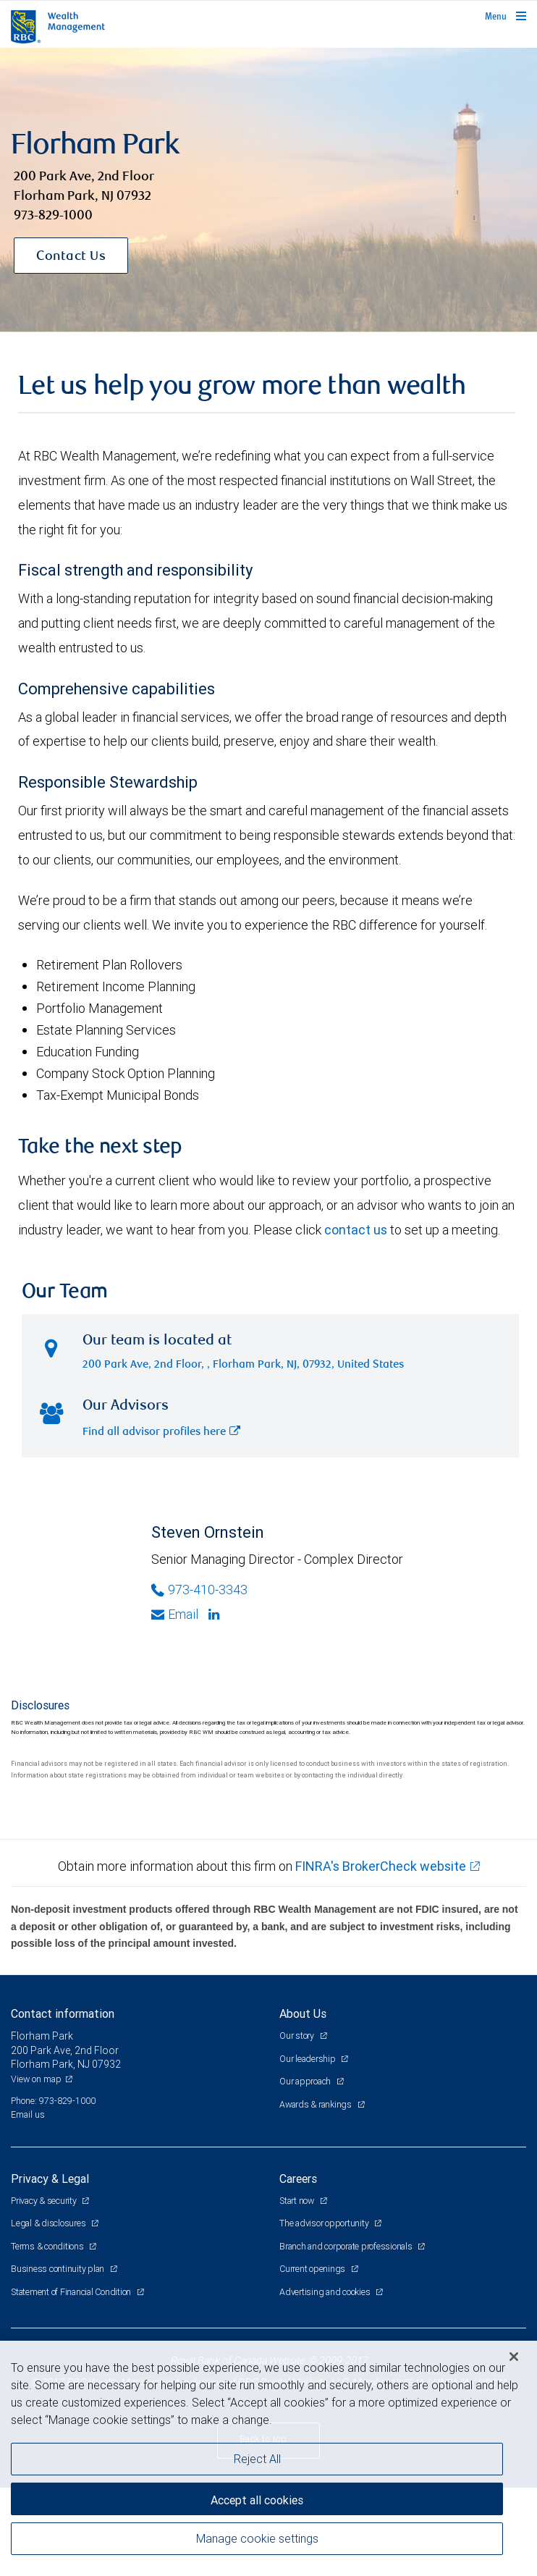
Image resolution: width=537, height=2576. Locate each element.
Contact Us (71, 257)
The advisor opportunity (325, 2223)
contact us (355, 1229)
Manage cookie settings (257, 2538)
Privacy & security (44, 2200)
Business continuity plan (58, 2269)
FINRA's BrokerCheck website (380, 1866)
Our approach (306, 2081)
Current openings (313, 2269)
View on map (36, 2079)
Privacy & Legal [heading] (50, 2178)
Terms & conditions (48, 2246)
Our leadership (308, 2059)
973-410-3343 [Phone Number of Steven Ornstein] (199, 1589)
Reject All (257, 2458)
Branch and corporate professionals (346, 2246)
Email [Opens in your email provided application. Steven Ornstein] (174, 1614)
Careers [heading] (298, 2178)
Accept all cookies (257, 2500)
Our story (297, 2035)
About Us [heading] (302, 2013)
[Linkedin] (215, 1614)
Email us (28, 2114)
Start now (297, 2200)
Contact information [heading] (62, 2013)
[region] (268, 2458)
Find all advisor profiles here (161, 1432)
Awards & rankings (316, 2104)
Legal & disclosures (49, 2223)
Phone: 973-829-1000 (53, 2101)
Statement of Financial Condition (72, 2292)
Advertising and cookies (325, 2292)
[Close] (514, 2357)
